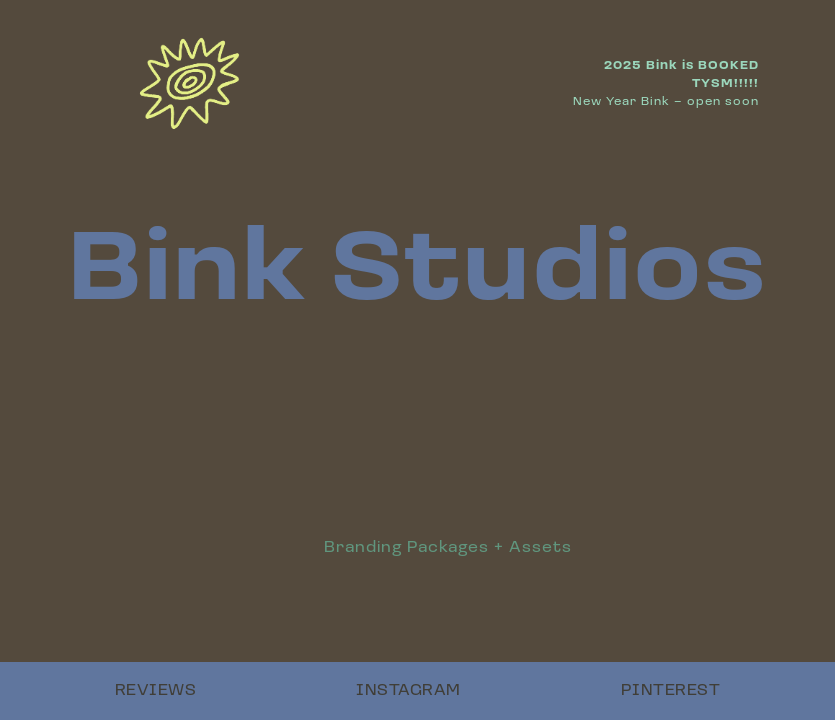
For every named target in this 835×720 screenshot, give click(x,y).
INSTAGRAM (408, 691)
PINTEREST (671, 691)
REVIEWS (156, 691)
